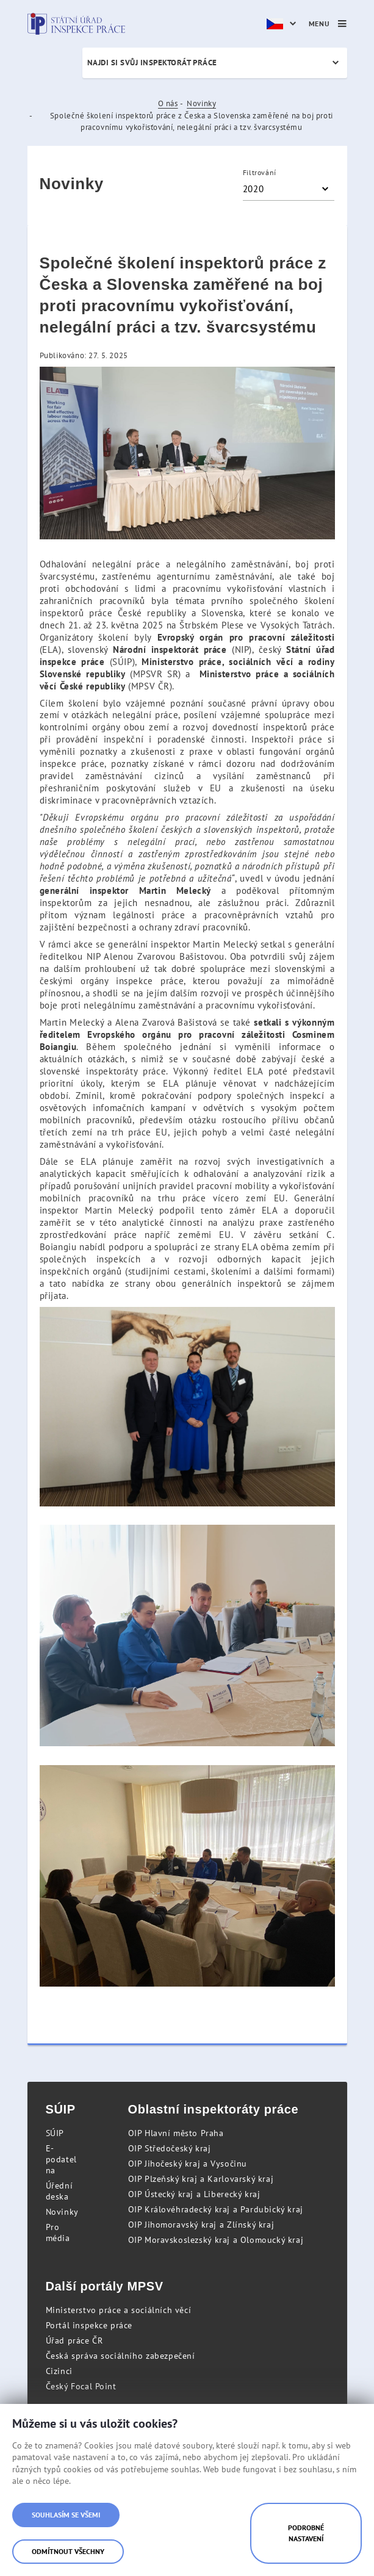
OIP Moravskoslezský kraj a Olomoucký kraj (216, 2239)
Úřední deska (59, 2191)
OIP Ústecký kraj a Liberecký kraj (194, 2194)
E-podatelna (61, 2159)
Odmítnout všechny (68, 2551)
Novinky (201, 103)
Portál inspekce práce (89, 2325)
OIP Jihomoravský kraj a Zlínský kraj (201, 2224)
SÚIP (55, 2133)
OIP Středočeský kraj (169, 2148)
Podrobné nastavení (306, 2533)
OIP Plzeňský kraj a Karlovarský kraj (201, 2178)
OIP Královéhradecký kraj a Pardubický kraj (215, 2209)
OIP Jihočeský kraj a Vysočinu (187, 2163)
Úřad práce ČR (74, 2340)
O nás (168, 103)
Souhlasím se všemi (66, 2514)
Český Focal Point (81, 2386)
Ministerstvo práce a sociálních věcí (119, 2309)
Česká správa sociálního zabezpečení (120, 2355)
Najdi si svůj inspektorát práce (152, 62)
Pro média (58, 2232)
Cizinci (59, 2371)
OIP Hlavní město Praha (176, 2133)
